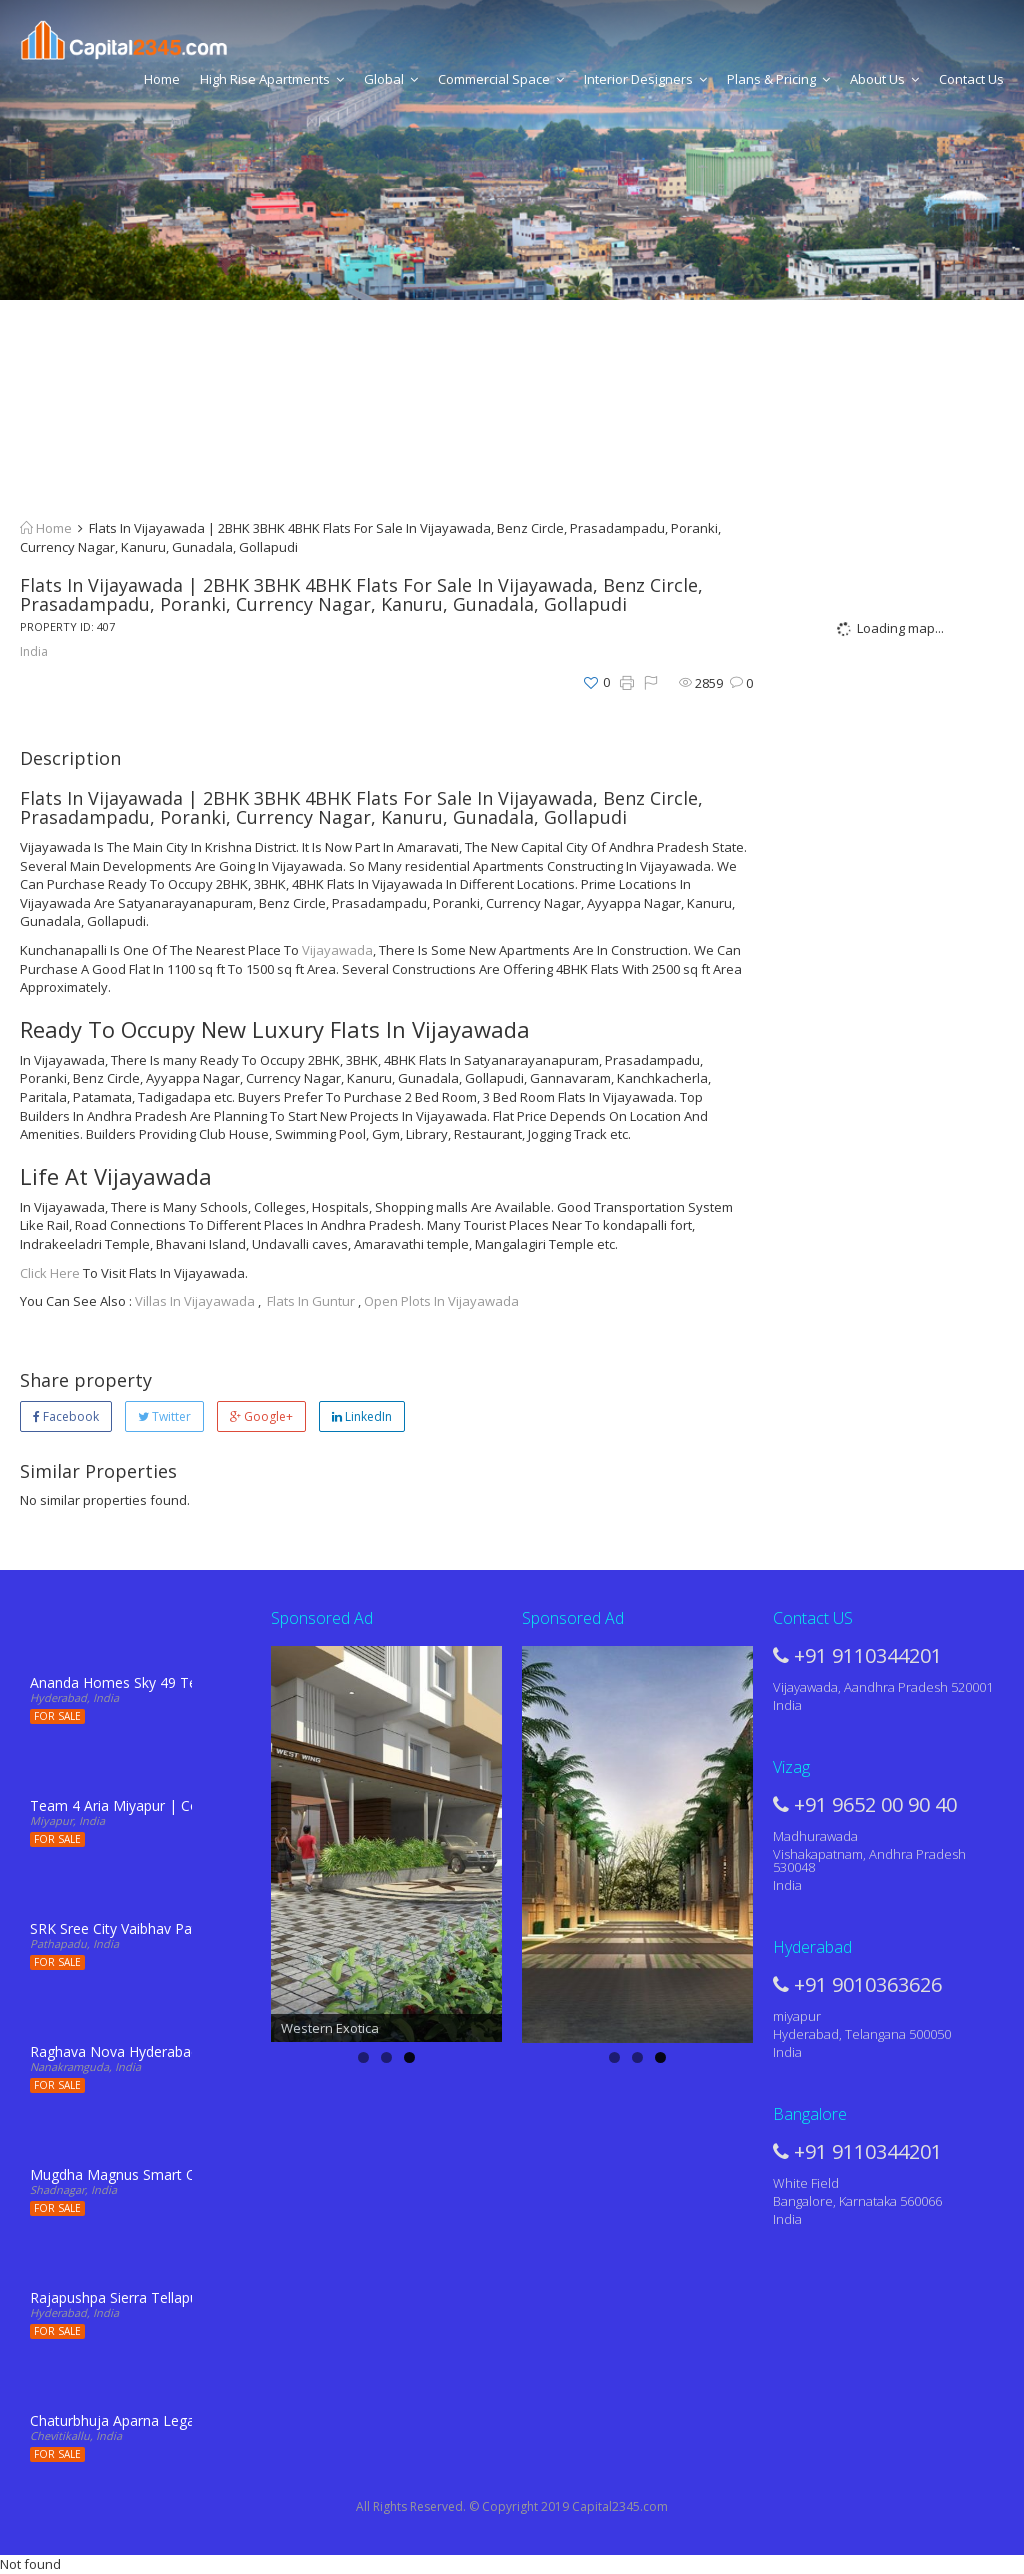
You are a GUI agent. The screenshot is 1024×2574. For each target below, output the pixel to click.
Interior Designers (645, 79)
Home (162, 79)
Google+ (261, 1416)
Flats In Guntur (311, 1301)
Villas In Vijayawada (195, 1301)
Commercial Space (501, 79)
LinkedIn (362, 1416)
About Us (884, 79)
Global (391, 79)
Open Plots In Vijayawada (441, 1301)
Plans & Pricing (778, 79)
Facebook (66, 1416)
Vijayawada (337, 950)
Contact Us (971, 79)
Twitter (164, 1416)
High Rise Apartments (272, 79)
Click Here (50, 1273)
